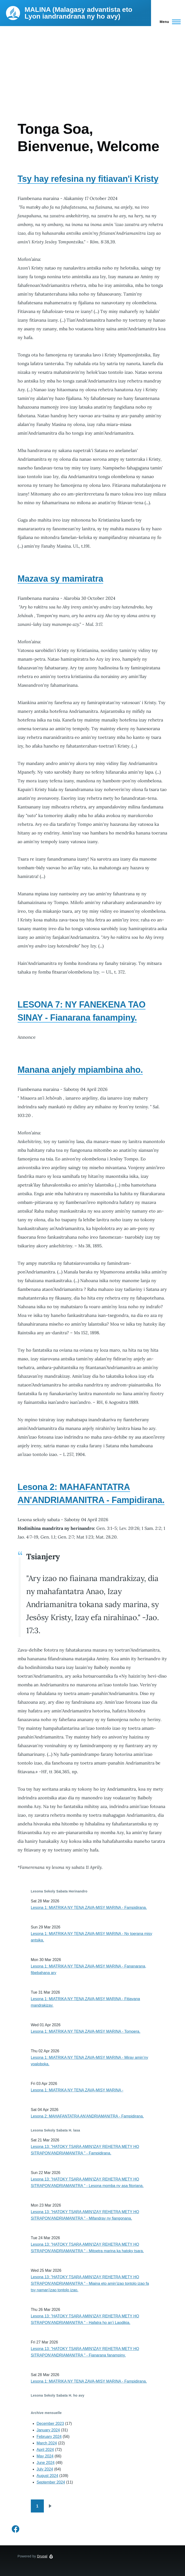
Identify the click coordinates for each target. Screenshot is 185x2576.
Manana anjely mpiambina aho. (80, 1070)
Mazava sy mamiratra (60, 579)
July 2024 (45, 2469)
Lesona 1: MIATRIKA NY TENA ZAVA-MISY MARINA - (77, 2090)
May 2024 (45, 2456)
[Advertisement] (92, 62)
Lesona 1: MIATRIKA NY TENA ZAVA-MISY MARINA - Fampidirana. (89, 1908)
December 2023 (50, 2423)
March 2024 (47, 2443)
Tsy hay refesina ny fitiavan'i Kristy (88, 179)
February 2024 (49, 2437)
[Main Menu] (168, 21)
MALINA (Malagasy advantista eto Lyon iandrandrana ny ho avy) (78, 13)
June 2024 (46, 2463)
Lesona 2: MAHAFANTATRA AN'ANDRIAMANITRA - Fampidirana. (87, 2116)
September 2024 (51, 2482)
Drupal (42, 2556)
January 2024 (48, 2430)
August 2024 (47, 2476)
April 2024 (45, 2450)
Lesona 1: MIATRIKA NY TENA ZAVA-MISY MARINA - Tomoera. (85, 2031)
